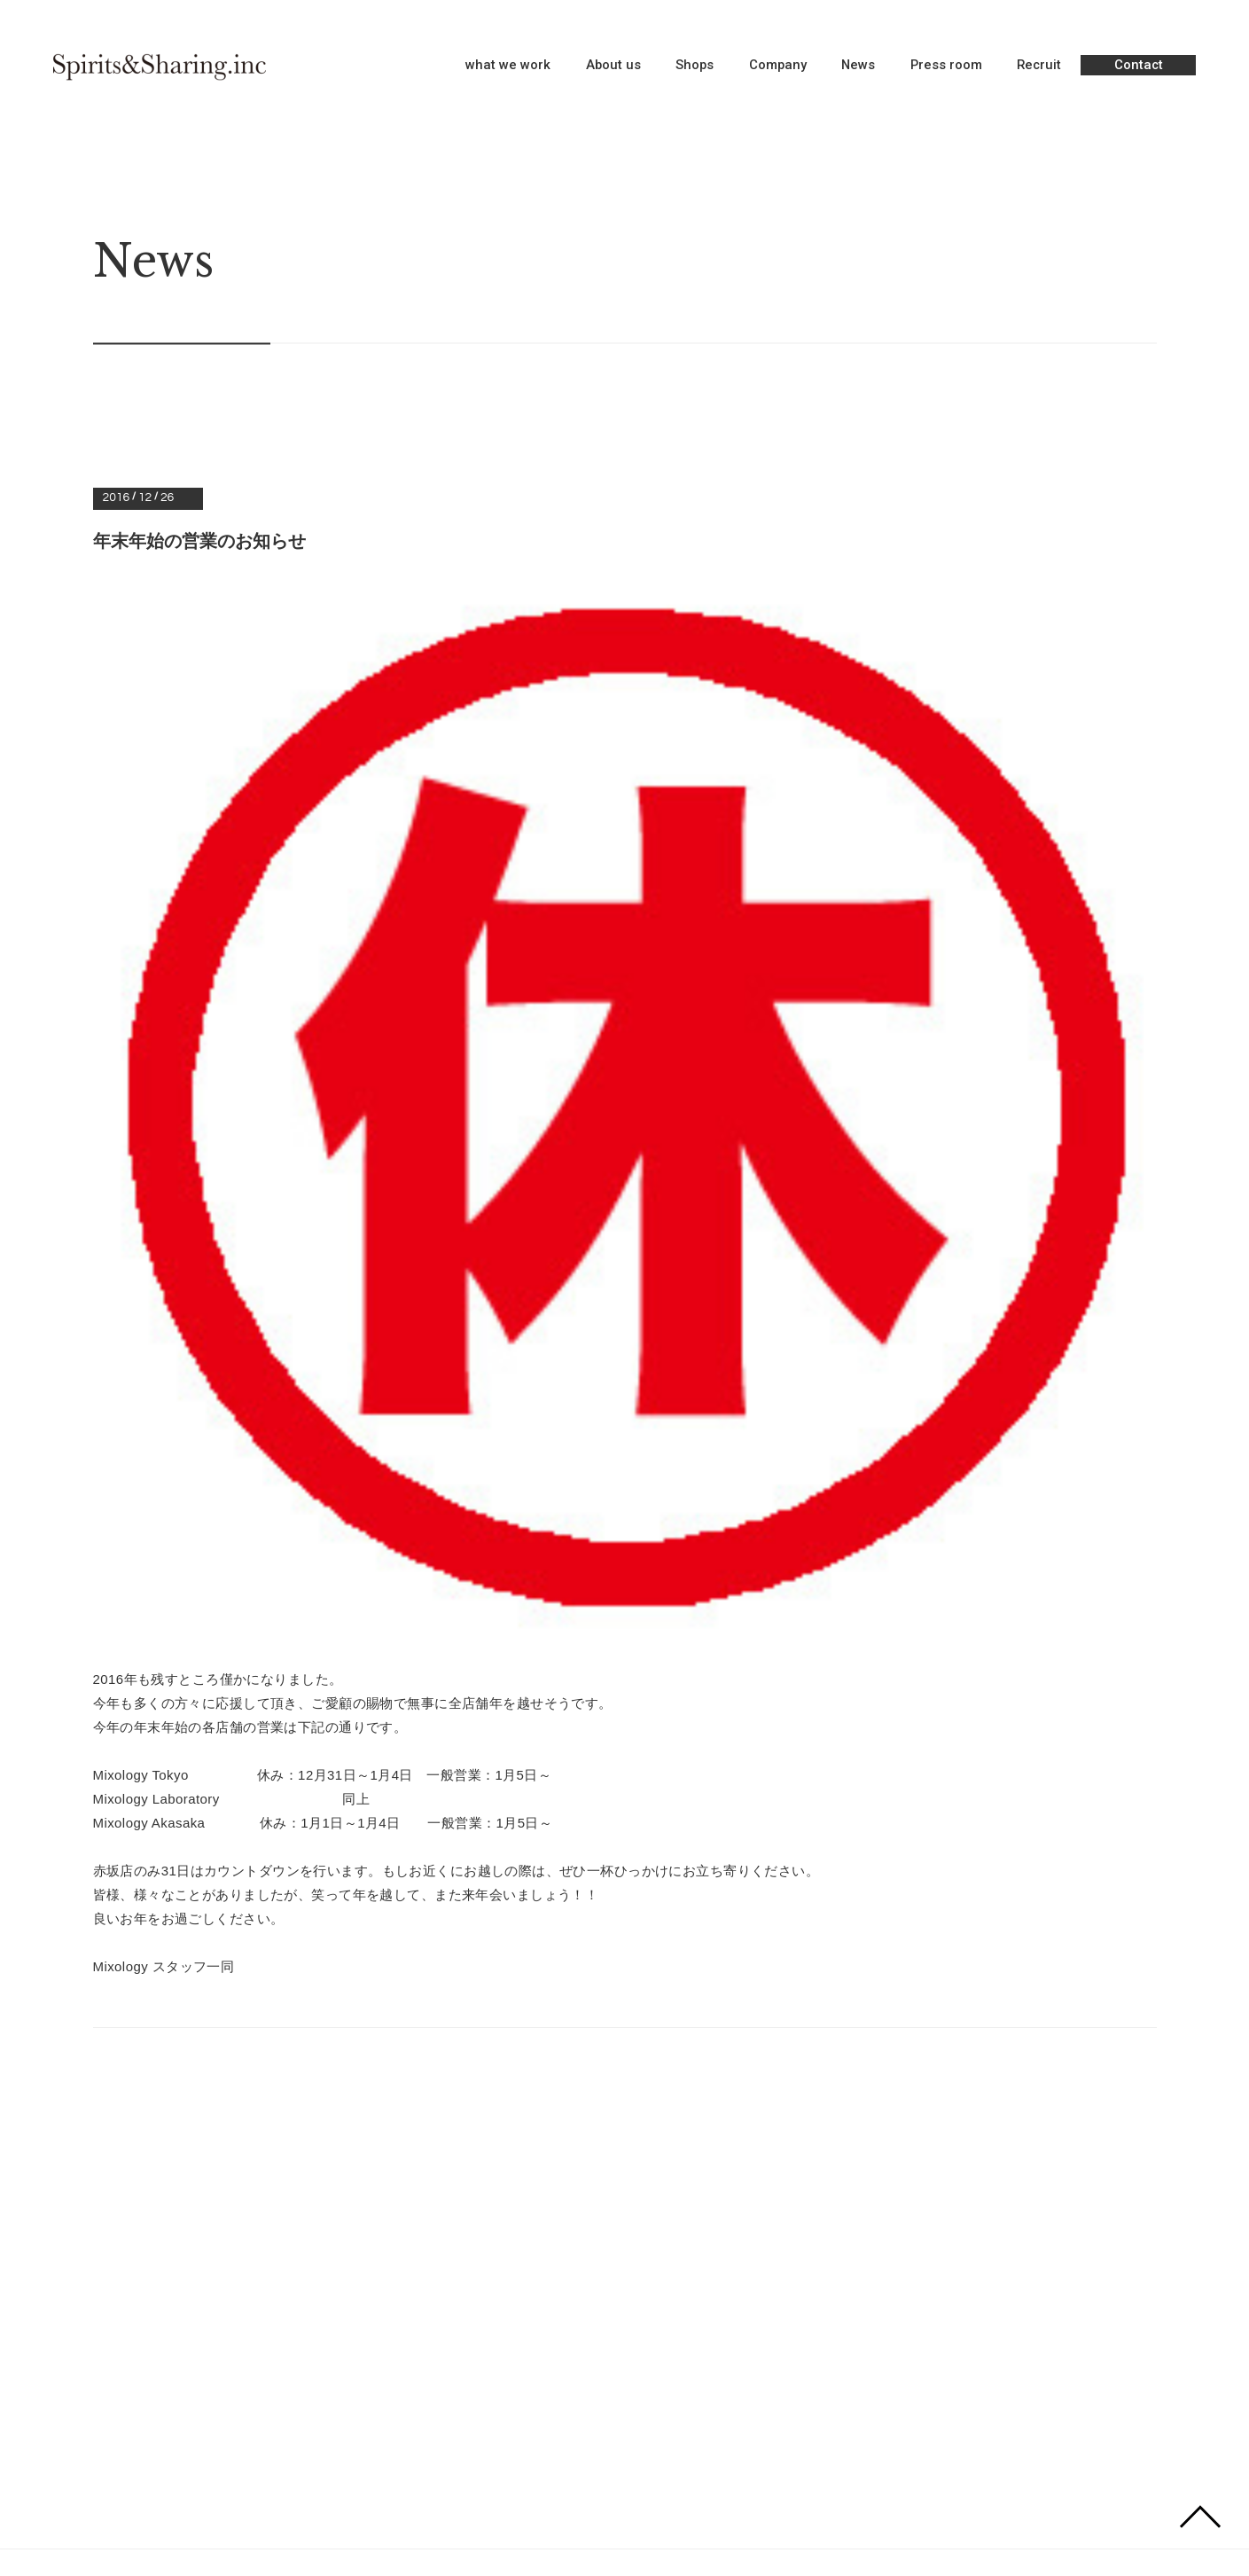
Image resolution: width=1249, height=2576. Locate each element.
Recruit (1039, 66)
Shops (694, 66)
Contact (1138, 65)
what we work (507, 66)
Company (778, 66)
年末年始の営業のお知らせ (199, 541)
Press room (946, 66)
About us (613, 66)
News (858, 66)
